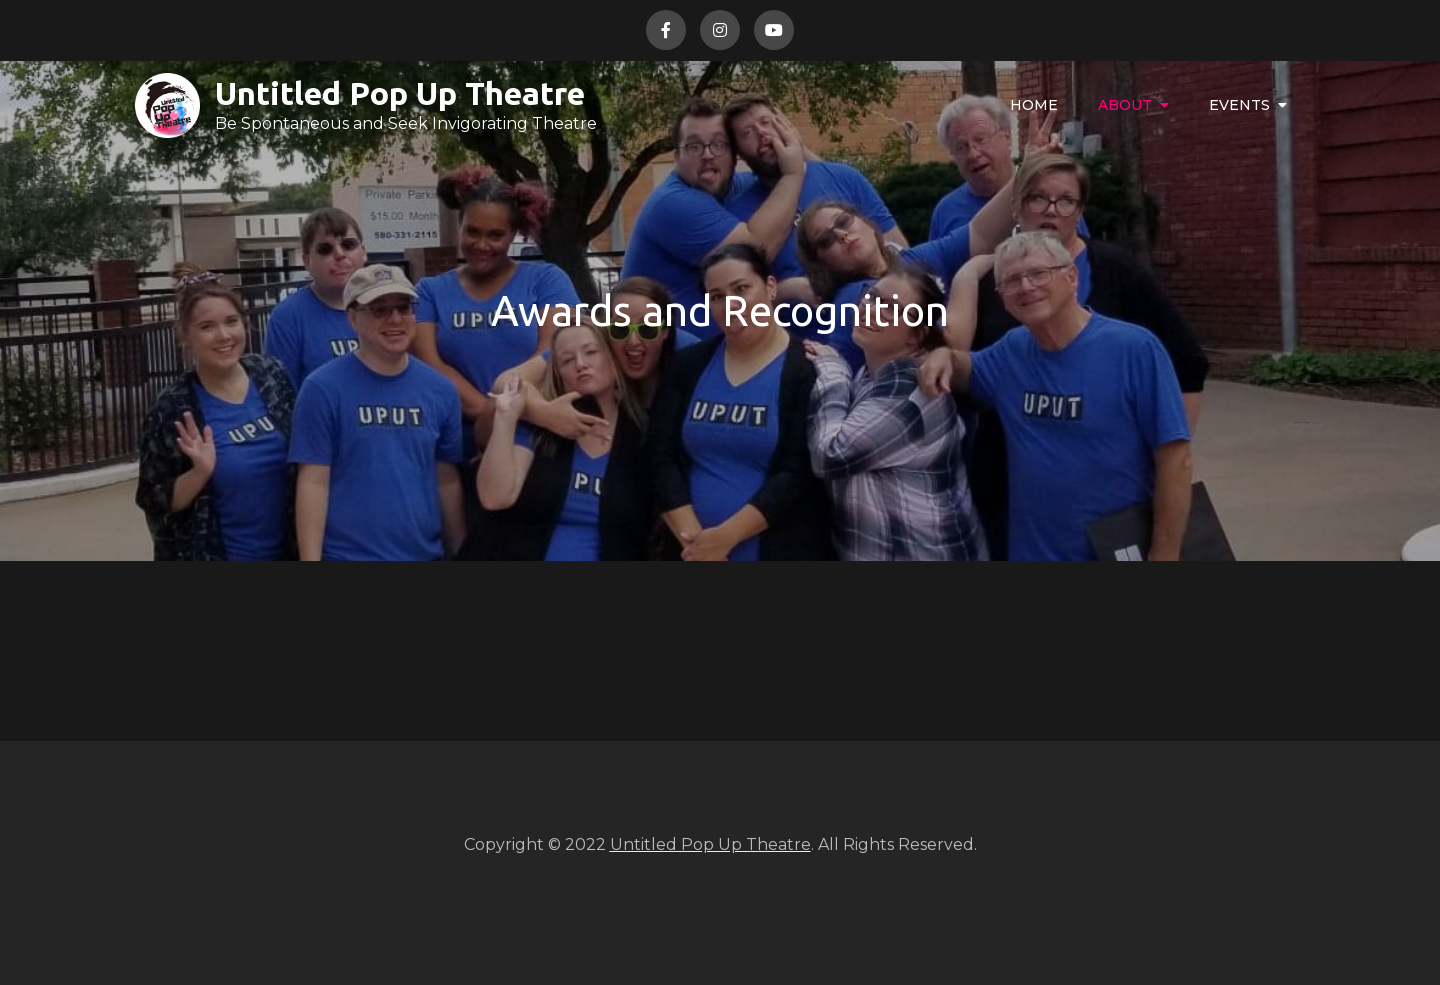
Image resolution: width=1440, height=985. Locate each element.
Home (1034, 105)
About (1125, 105)
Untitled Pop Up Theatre (400, 93)
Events (1239, 105)
